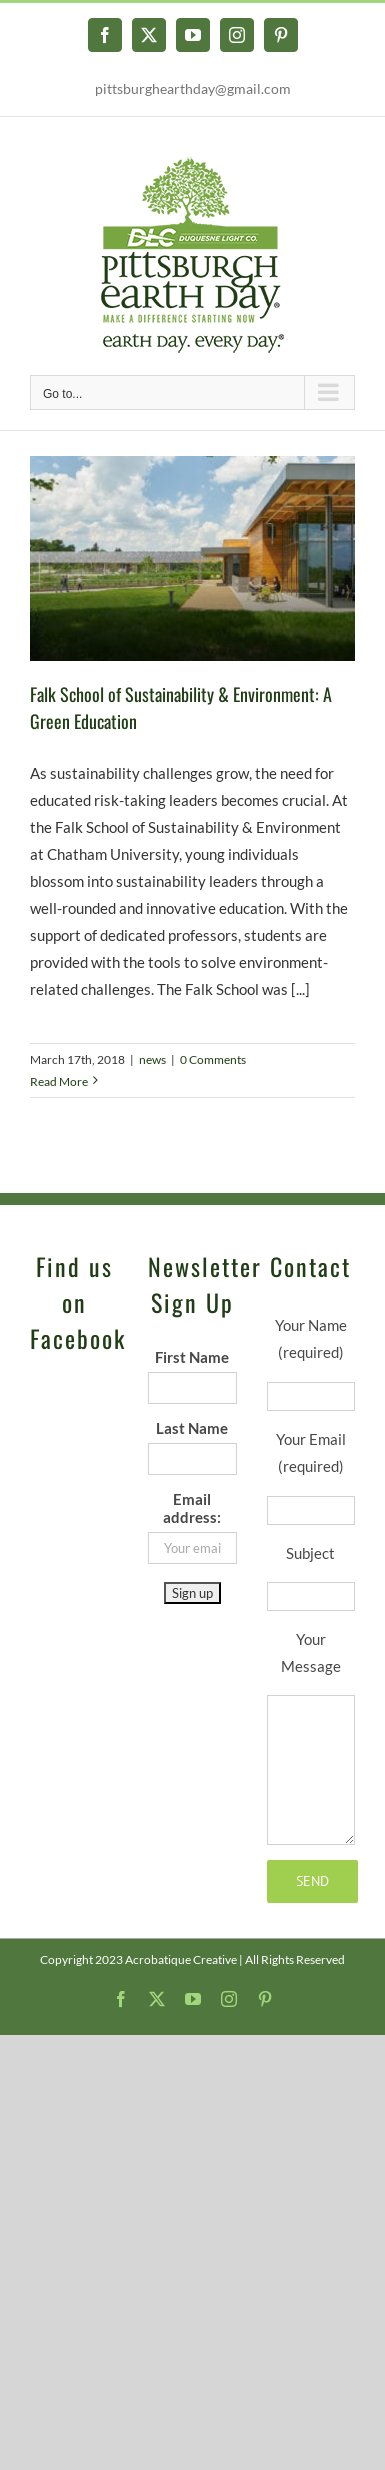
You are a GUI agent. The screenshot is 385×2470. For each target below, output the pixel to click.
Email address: (192, 1508)
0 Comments (213, 1059)
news (152, 1059)
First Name (192, 1357)
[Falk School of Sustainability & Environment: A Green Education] (192, 558)
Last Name (192, 1428)
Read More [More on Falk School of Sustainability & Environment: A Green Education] (59, 1081)
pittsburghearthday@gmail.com (193, 88)
